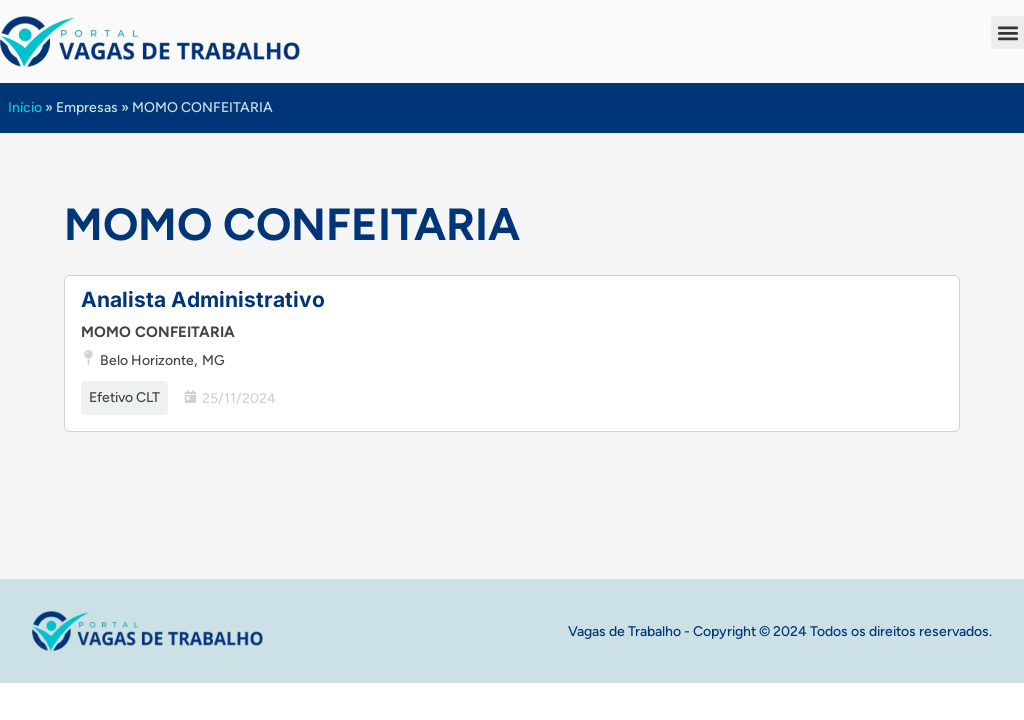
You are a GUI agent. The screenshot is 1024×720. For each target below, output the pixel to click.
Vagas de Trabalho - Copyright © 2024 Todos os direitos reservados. (780, 631)
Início (25, 107)
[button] (1007, 32)
